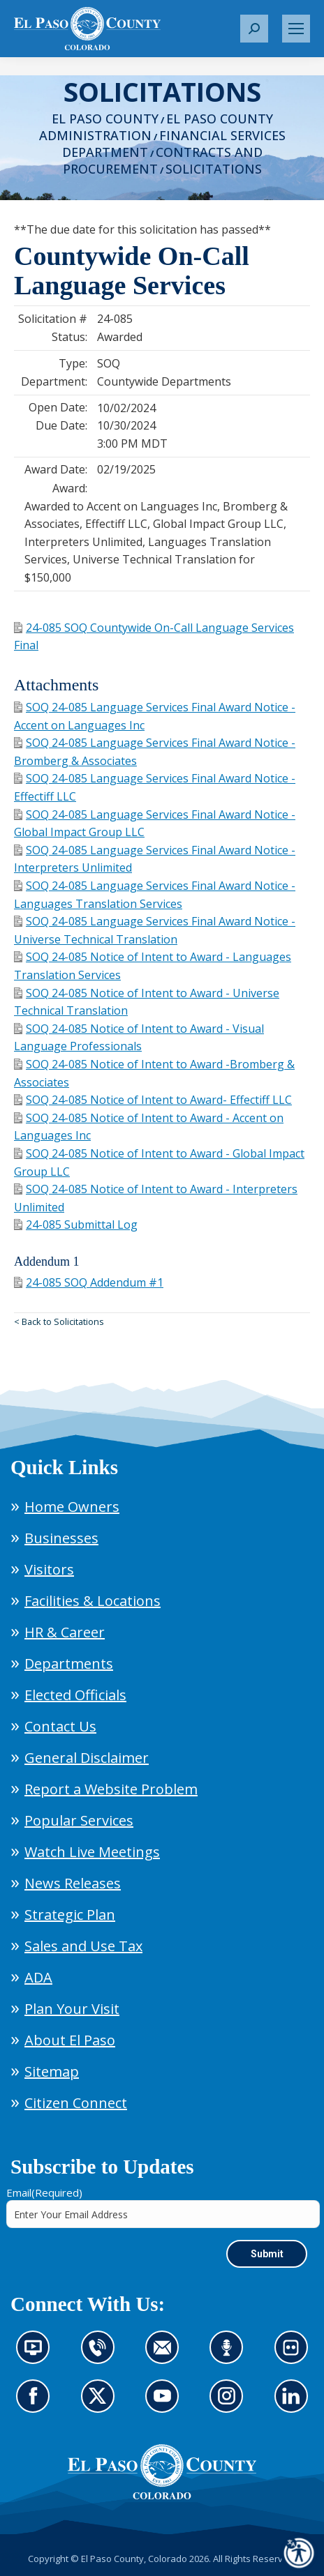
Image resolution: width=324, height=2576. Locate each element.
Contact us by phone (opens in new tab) (101, 2355)
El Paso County (105, 118)
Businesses (61, 1538)
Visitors (49, 1569)
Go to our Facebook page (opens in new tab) (36, 2404)
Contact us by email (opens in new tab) (166, 2355)
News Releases (72, 1883)
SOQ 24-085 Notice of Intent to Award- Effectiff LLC (153, 1099)
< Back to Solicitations (59, 1321)
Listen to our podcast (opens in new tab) (229, 2355)
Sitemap (51, 2071)
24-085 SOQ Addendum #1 (88, 1282)
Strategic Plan (69, 1914)
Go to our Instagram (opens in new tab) (230, 2404)
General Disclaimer (86, 1757)
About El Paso (69, 2040)
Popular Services (78, 1820)
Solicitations (213, 168)
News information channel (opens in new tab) (37, 2355)
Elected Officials (75, 1694)
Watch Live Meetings (92, 1851)
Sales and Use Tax (83, 1946)
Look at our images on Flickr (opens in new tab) (295, 2355)
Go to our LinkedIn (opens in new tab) (294, 2404)
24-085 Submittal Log (76, 1224)
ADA (38, 1977)
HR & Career (64, 1632)
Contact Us (60, 1726)
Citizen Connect (75, 2102)
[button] (254, 28)
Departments (68, 1663)
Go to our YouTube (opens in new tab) (165, 2404)
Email (44, 2192)
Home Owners (71, 1506)
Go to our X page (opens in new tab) (101, 2404)
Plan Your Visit (71, 2008)
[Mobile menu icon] (296, 29)
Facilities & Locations (92, 1600)
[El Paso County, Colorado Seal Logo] (162, 2472)
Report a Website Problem (111, 1789)
